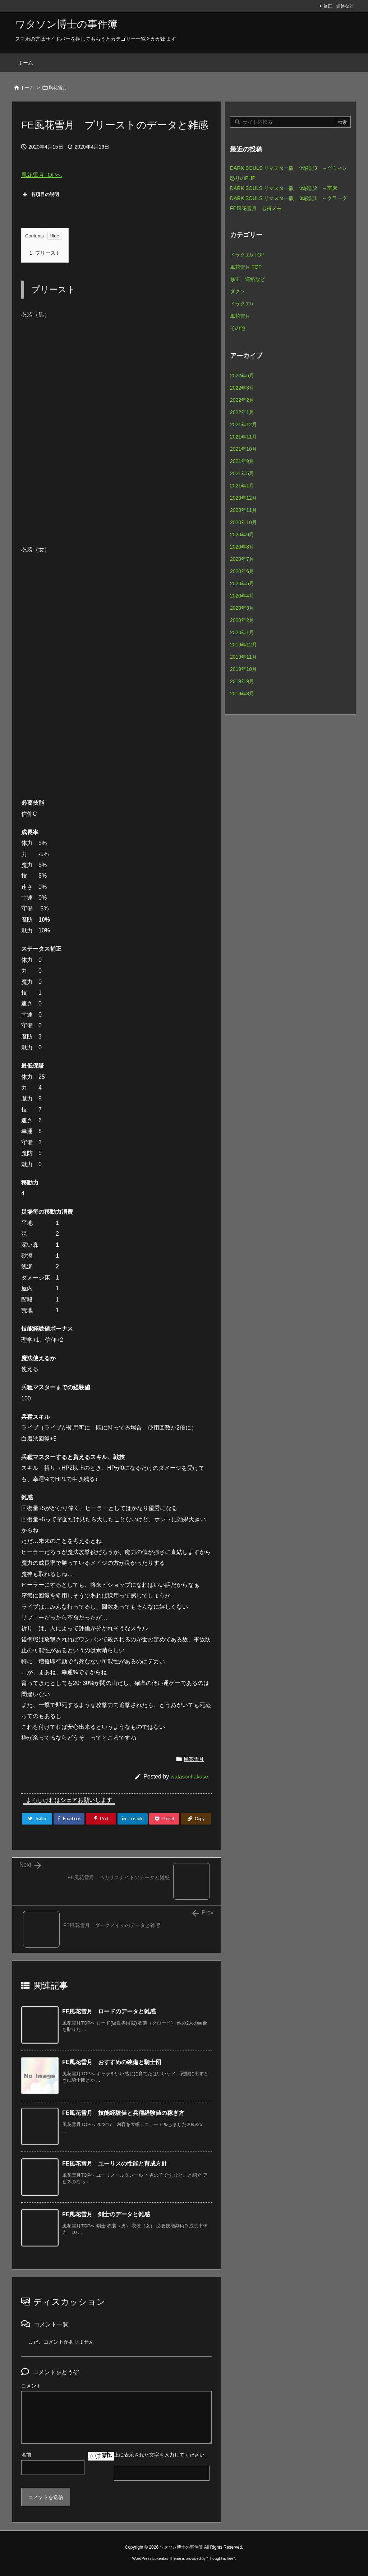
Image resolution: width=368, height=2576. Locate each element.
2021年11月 (243, 437)
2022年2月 (242, 400)
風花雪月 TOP (246, 267)
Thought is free (220, 2558)
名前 (26, 2455)
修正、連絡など (338, 6)
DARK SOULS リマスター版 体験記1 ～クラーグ (288, 198)
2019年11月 (243, 657)
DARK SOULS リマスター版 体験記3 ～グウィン (288, 168)
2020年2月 (242, 620)
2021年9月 (242, 461)
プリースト (44, 253)
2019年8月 (242, 693)
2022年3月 (242, 388)
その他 (237, 328)
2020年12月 (243, 498)
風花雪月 (58, 87)
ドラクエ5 (241, 303)
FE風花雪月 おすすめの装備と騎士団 (111, 2062)
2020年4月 (242, 596)
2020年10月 (243, 522)
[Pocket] (164, 1819)
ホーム (27, 87)
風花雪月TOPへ (41, 175)
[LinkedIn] (133, 1819)
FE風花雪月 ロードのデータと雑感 (109, 2011)
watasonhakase (189, 1776)
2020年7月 (242, 559)
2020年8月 (242, 547)
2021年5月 (242, 473)
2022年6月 (242, 375)
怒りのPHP (243, 178)
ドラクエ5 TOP (247, 255)
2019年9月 (242, 681)
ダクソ (237, 291)
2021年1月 (242, 486)
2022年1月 (242, 412)
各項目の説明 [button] (40, 194)
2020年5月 (242, 583)
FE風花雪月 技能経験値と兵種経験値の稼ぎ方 (123, 2113)
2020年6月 (242, 571)
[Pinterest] (101, 1819)
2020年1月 (242, 632)
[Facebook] (69, 1819)
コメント (31, 2386)
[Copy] (196, 1819)
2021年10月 (243, 449)
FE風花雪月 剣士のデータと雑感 (106, 2214)
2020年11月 (243, 510)
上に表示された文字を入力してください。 (162, 2455)
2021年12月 (243, 424)
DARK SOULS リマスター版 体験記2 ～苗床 (283, 188)
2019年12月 (243, 645)
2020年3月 (242, 608)
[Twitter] (37, 1819)
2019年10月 (243, 669)
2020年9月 (242, 534)
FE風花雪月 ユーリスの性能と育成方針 (114, 2164)
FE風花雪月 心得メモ (256, 208)
